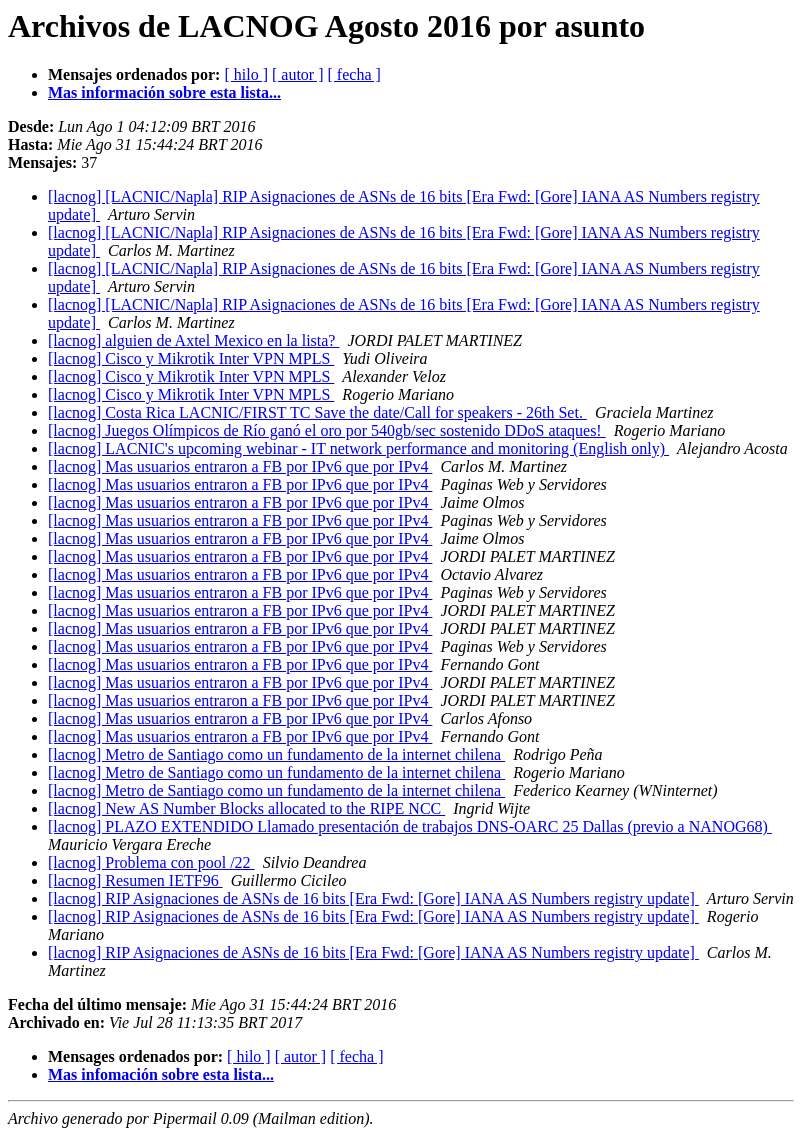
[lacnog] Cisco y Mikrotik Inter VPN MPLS (191, 358)
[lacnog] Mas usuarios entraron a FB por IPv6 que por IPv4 (240, 466)
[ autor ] (298, 74)
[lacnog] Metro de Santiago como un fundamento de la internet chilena (276, 754)
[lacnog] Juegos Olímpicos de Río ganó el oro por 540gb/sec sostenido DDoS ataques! (327, 430)
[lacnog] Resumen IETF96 (135, 880)
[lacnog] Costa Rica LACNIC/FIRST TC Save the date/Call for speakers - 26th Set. (317, 412)
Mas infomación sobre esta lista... (161, 1074)
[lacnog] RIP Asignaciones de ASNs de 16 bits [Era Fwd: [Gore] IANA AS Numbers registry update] (373, 898)
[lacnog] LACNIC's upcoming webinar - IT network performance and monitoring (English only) (358, 448)
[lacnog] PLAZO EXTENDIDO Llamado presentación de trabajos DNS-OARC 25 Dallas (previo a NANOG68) (410, 826)
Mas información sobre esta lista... (164, 92)
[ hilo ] (246, 74)
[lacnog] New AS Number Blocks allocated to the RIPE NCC (246, 808)
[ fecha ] (354, 74)
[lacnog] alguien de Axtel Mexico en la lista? (193, 340)
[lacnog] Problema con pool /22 (151, 862)
